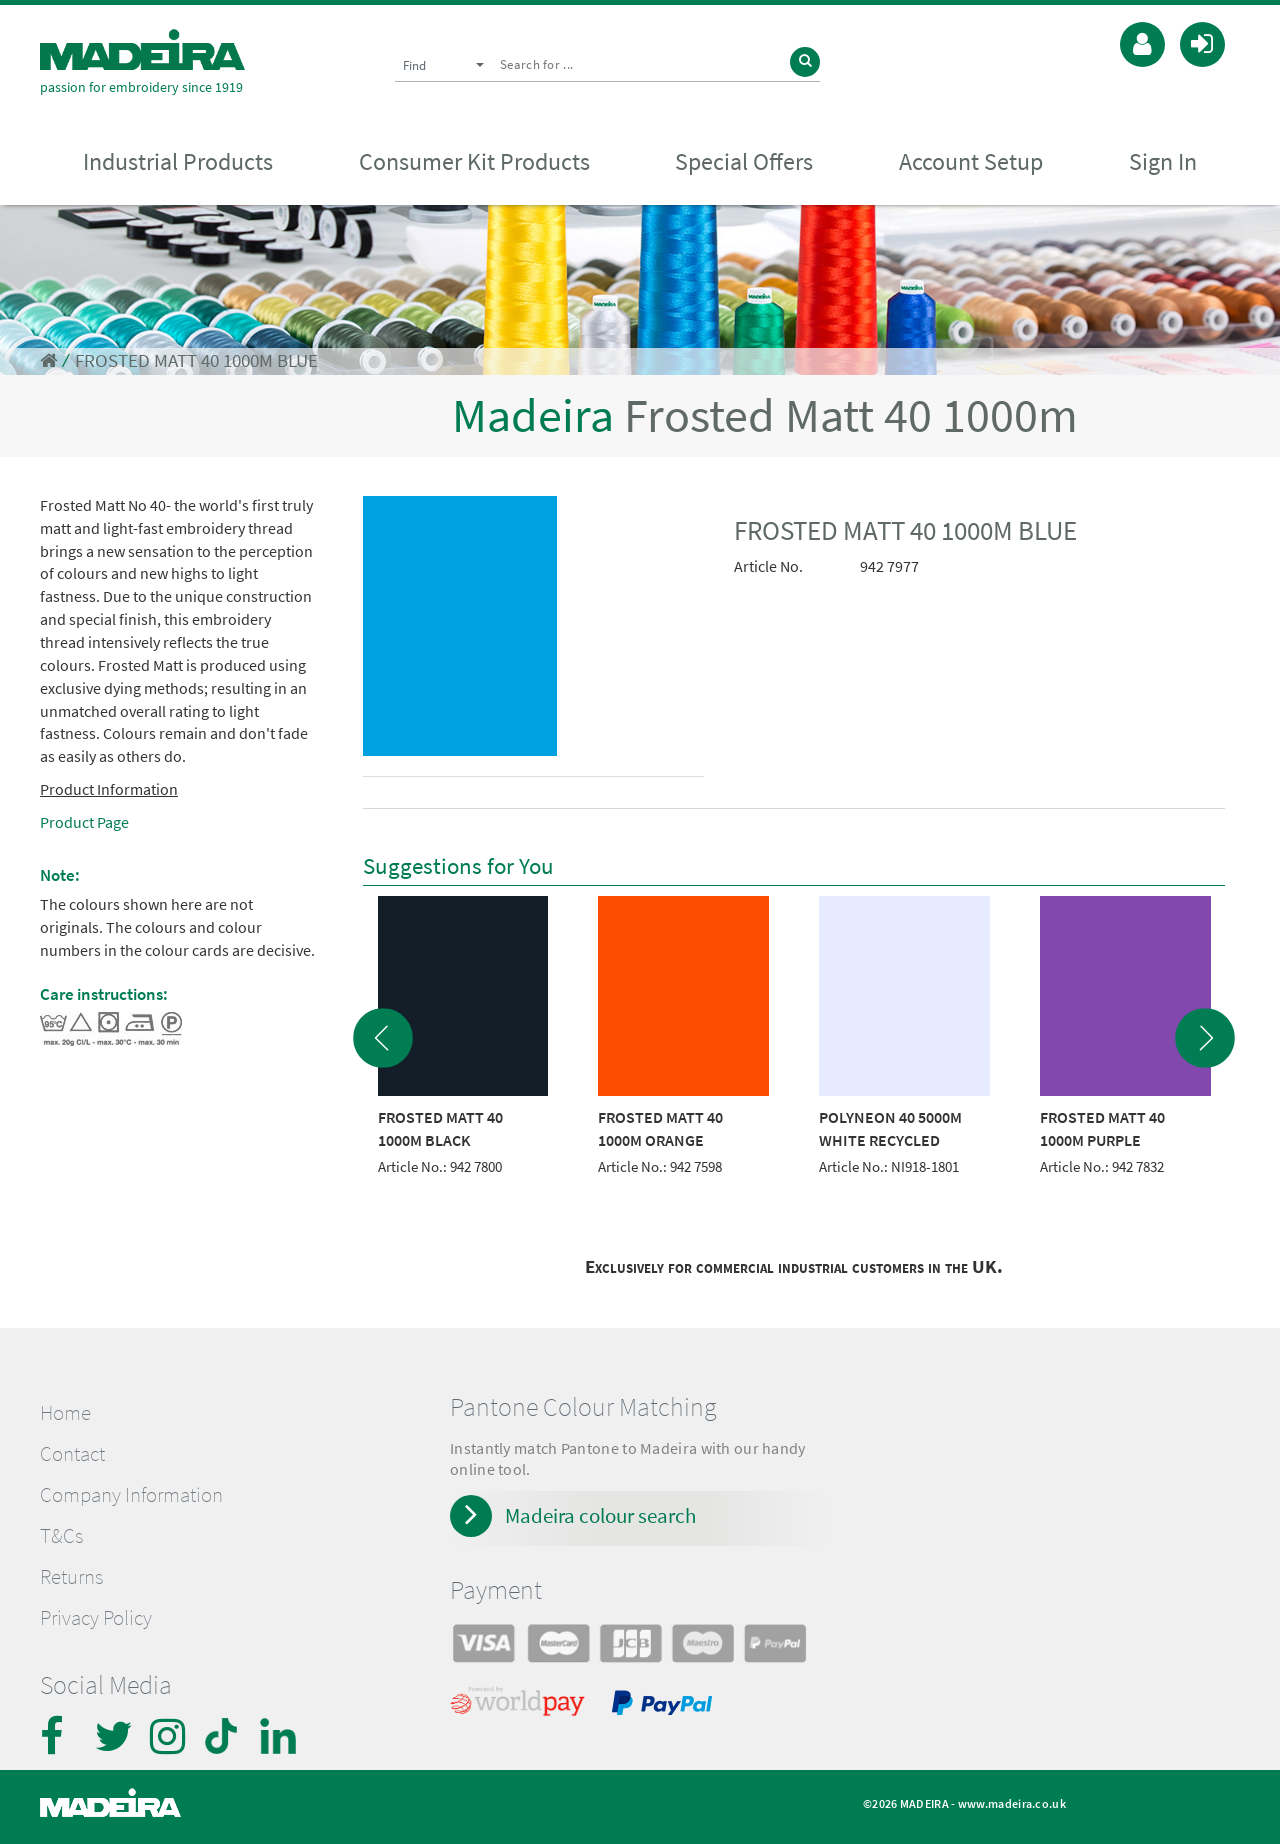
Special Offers (744, 161)
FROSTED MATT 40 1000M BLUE (196, 360)
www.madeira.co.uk (1012, 1803)
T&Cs (61, 1536)
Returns (71, 1577)
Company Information (131, 1495)
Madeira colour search (600, 1515)
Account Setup (971, 161)
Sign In (1163, 161)
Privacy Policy (96, 1618)
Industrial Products (178, 161)
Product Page (84, 822)
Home (65, 1413)
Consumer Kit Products (474, 161)
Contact (72, 1454)
